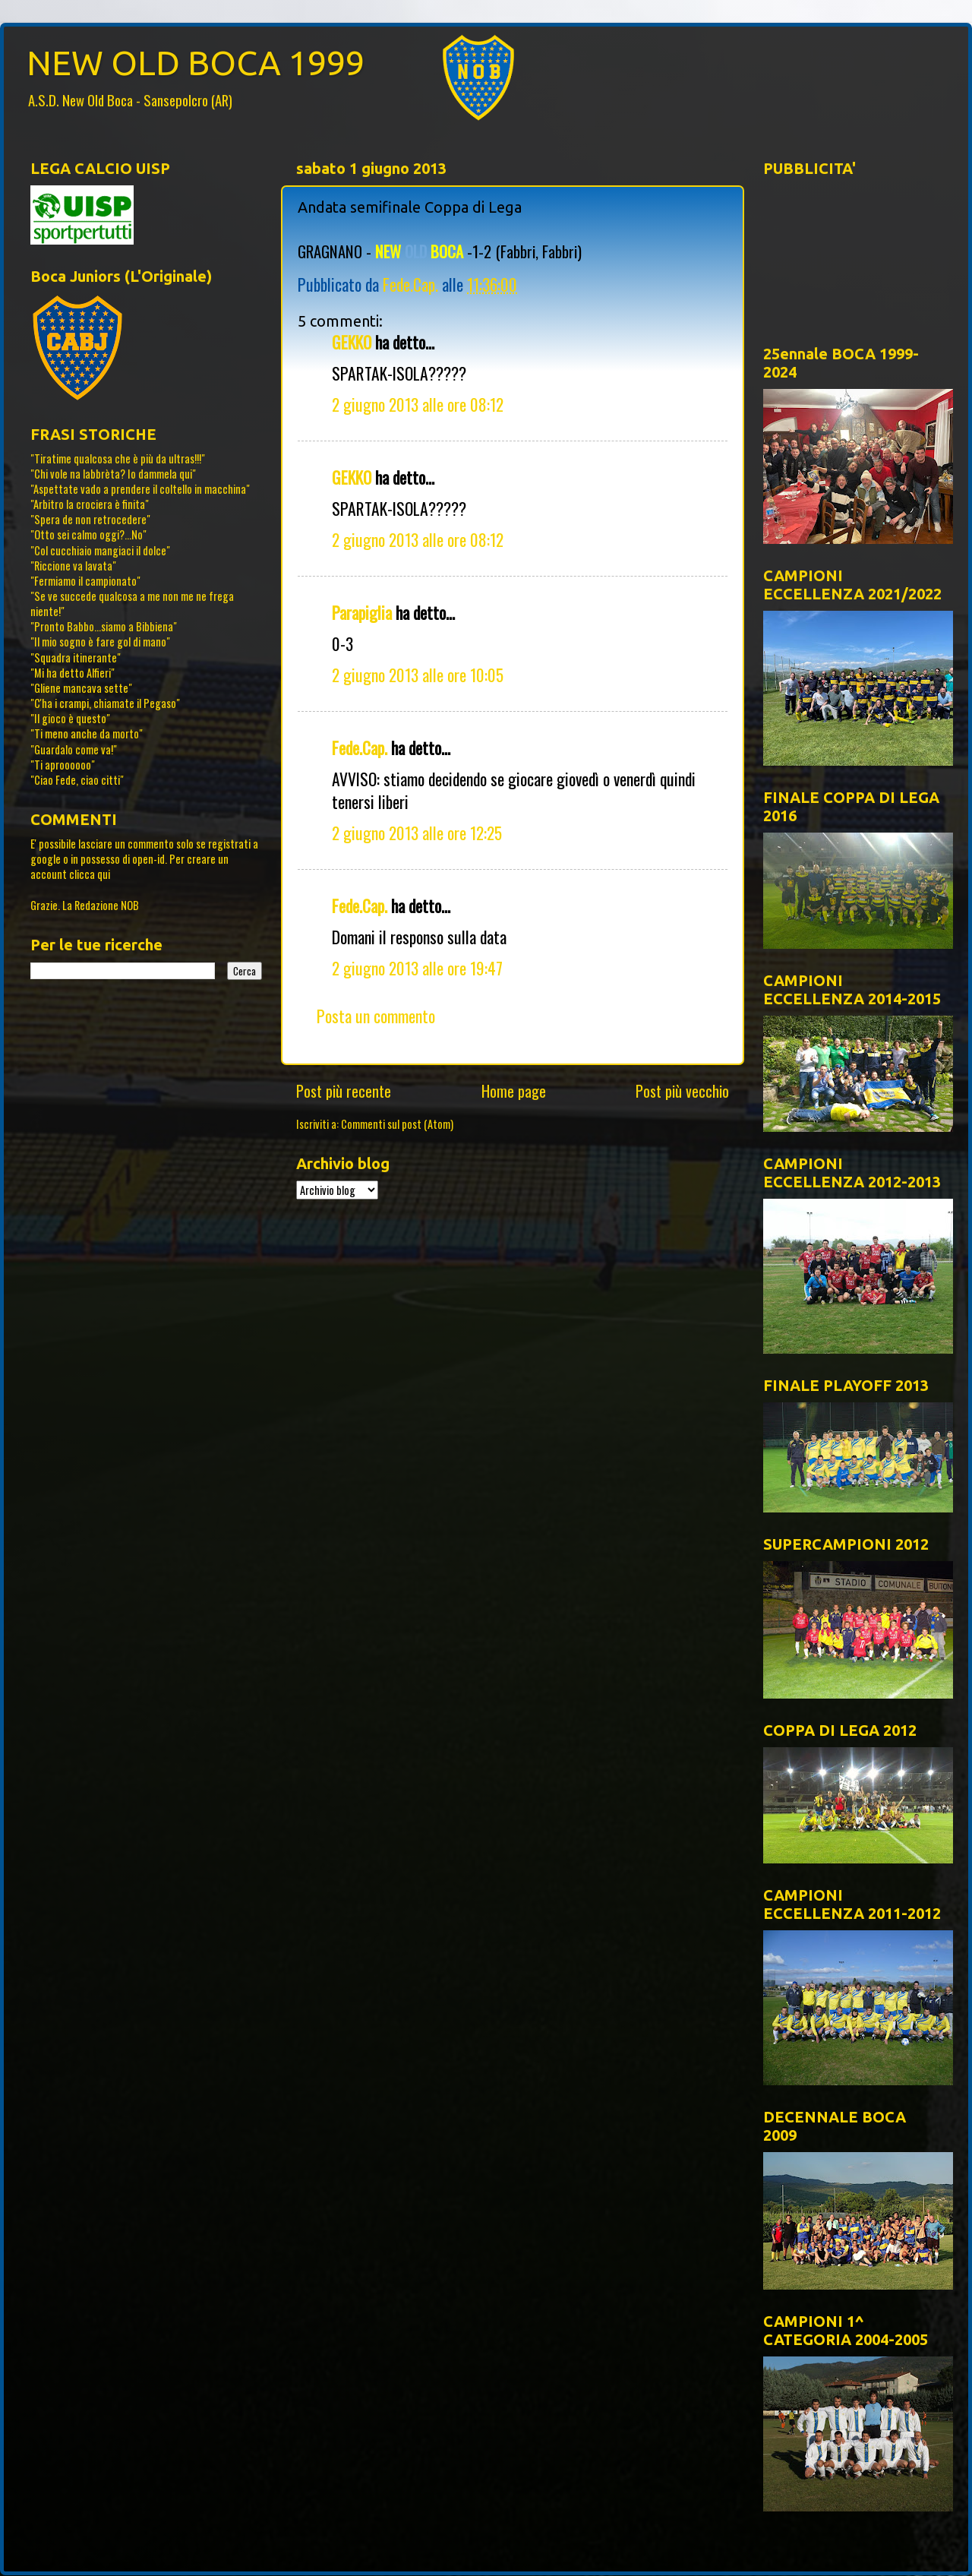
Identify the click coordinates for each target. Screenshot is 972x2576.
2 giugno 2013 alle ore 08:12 (417, 404)
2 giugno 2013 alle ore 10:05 (417, 674)
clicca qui (89, 874)
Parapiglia (362, 612)
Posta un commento (376, 1016)
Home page (513, 1090)
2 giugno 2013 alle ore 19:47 (417, 968)
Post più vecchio (682, 1090)
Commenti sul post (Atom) (397, 1124)
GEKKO (351, 342)
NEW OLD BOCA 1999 (195, 62)
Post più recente (343, 1090)
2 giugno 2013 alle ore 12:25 (417, 832)
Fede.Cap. (359, 747)
